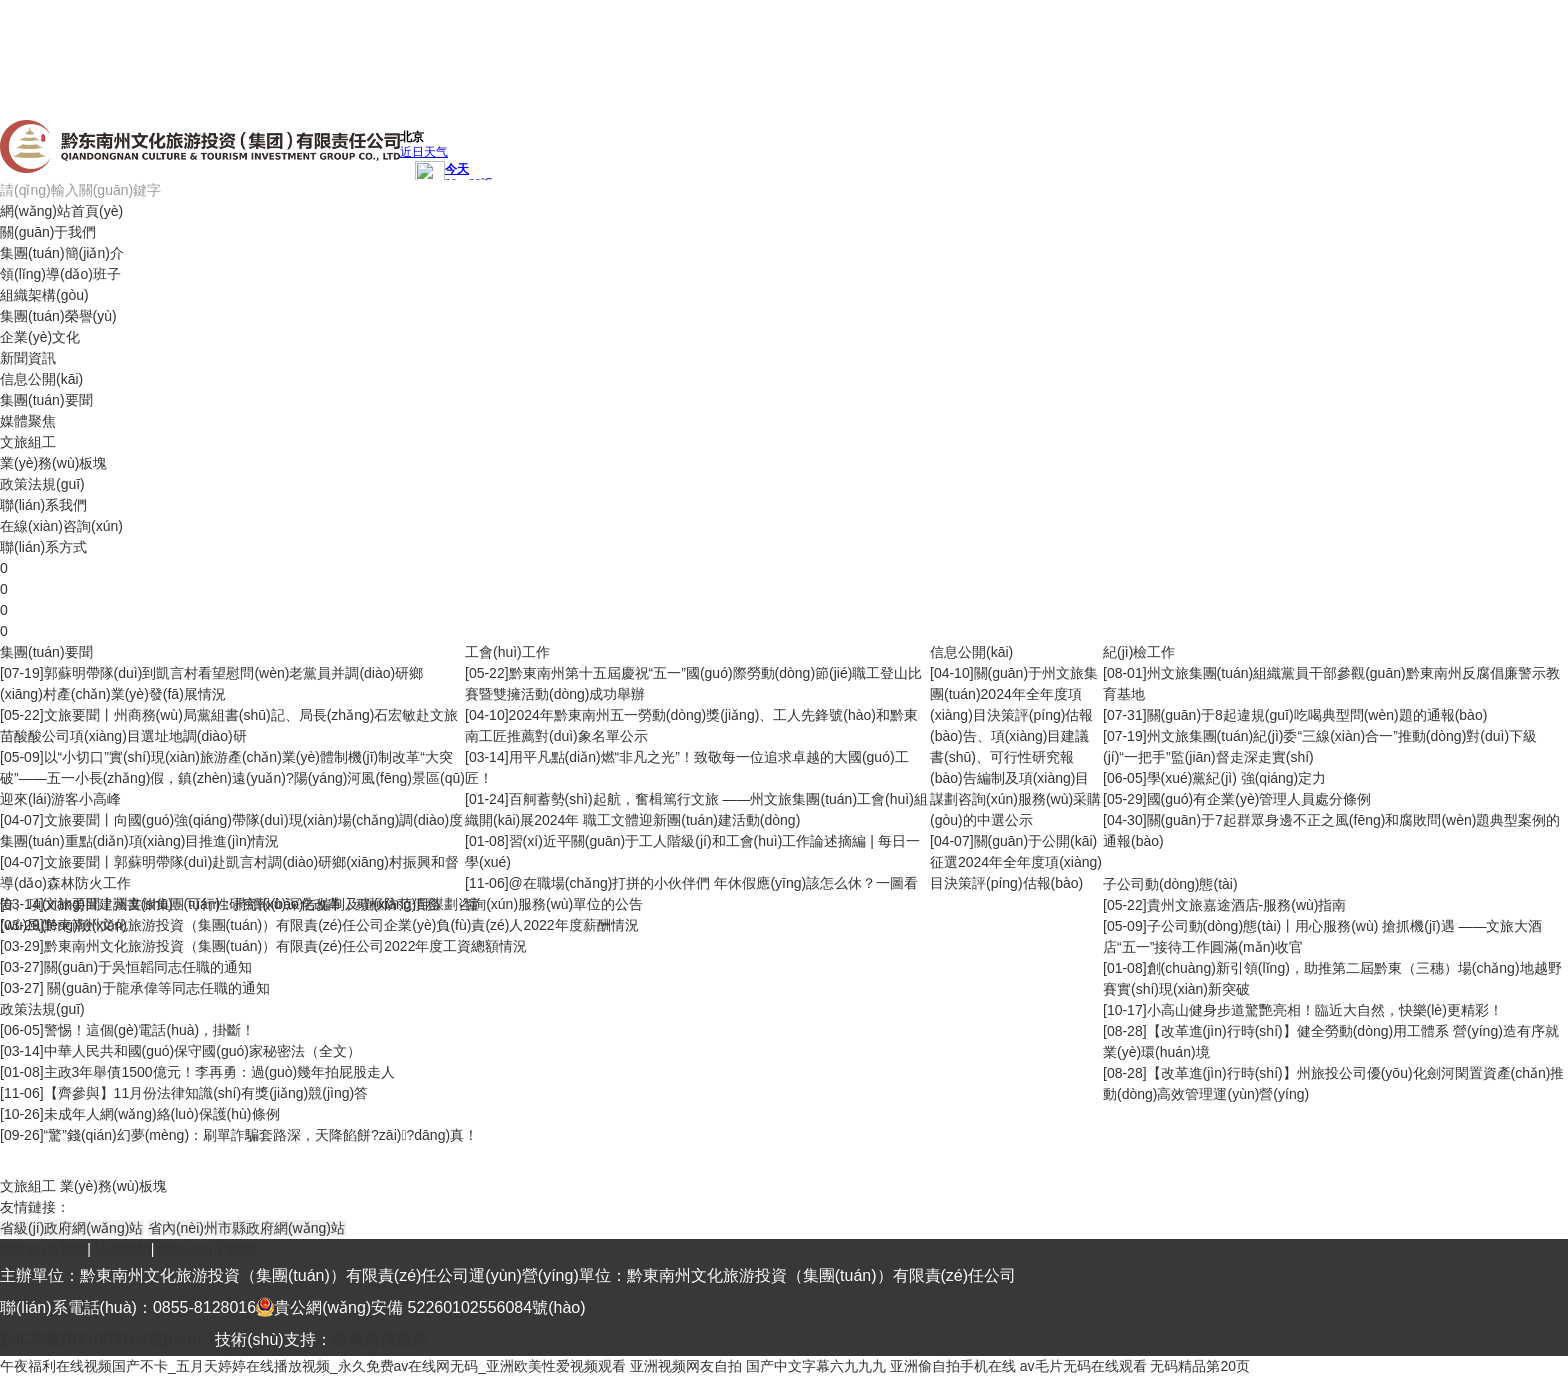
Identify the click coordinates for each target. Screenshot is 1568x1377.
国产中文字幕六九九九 (816, 1366)
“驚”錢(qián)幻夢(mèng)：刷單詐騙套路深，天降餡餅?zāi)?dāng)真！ (261, 1135)
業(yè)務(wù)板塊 (53, 463)
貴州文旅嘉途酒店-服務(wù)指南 (1247, 905)
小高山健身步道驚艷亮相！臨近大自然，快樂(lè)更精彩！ (1325, 1010)
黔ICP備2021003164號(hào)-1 (107, 1339)
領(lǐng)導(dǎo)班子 (60, 274)
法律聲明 (123, 1249)
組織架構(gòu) (44, 295)
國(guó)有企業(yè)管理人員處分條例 (1259, 799)
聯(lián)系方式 (43, 547)
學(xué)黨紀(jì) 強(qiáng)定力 (1237, 778)
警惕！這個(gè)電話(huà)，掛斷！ (150, 1030)
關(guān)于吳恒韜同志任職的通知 (148, 967)
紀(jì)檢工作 (1139, 652)
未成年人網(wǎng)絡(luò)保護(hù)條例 (162, 1114)
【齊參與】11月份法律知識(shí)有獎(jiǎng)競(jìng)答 (206, 1093)
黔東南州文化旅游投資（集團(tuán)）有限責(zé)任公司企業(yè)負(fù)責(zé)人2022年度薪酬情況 (341, 925)
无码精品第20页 (1200, 1366)
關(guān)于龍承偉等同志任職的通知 (157, 988)
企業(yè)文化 (40, 337)
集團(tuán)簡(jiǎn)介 (62, 253)
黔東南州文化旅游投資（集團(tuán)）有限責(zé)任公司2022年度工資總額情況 (286, 946)
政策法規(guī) (42, 484)
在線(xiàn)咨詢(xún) (61, 526)
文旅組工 (28, 442)
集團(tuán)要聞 (46, 400)
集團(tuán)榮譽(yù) (58, 316)
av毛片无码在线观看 (1083, 1366)
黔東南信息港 (380, 1339)
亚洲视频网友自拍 (686, 1366)
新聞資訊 (28, 358)
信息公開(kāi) (41, 379)
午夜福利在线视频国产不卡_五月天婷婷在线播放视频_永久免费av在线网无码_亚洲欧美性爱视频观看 (313, 1366)
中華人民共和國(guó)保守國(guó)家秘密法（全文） (202, 1051)
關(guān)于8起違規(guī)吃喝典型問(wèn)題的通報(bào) (1317, 715)
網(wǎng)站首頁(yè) (61, 211)
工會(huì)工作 (507, 652)
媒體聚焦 (28, 421)
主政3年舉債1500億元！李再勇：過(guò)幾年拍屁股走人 (220, 1072)
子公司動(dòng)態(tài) (1170, 884)
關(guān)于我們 (48, 232)
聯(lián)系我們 (43, 505)
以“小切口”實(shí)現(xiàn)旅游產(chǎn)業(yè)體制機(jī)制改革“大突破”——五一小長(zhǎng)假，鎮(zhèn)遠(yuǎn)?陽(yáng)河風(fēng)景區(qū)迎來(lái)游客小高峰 (232, 778)
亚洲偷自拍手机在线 (953, 1366)
